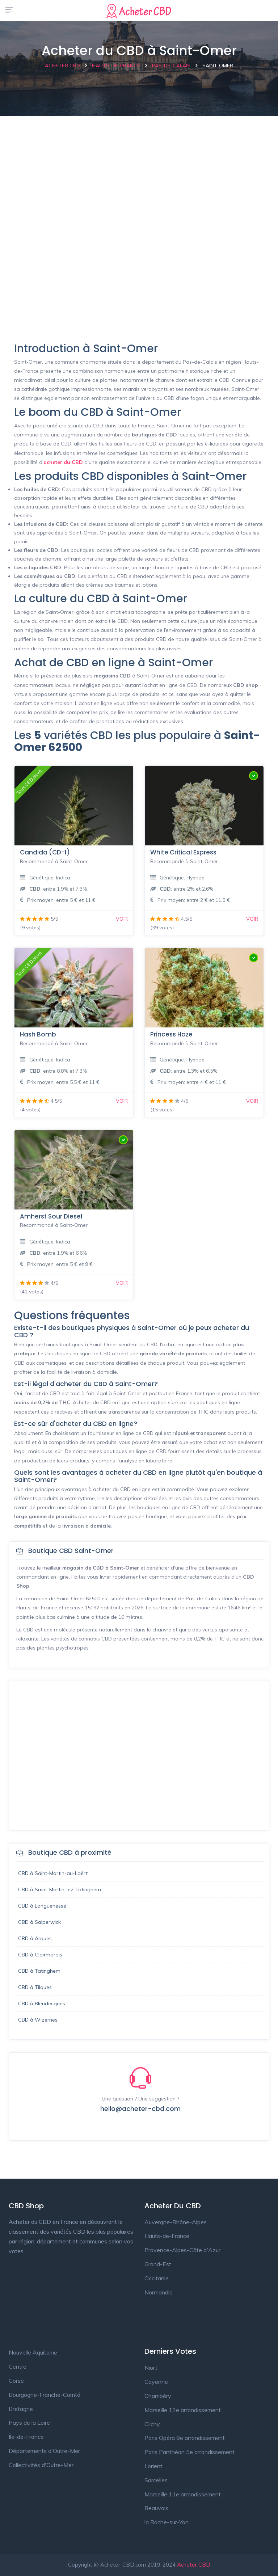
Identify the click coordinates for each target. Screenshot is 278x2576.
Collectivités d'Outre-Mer (41, 2465)
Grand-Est (157, 2264)
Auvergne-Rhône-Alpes (175, 2222)
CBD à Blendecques (41, 2003)
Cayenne (156, 2381)
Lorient (153, 2466)
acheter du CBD (63, 462)
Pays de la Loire (29, 2422)
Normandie (158, 2292)
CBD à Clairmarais (40, 1954)
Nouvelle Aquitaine (33, 2352)
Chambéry (157, 2395)
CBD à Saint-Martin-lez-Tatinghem (59, 1889)
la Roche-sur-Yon (166, 2522)
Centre (17, 2366)
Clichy (152, 2424)
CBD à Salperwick (39, 1922)
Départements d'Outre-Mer (44, 2450)
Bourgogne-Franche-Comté (44, 2394)
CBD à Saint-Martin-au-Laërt (53, 1873)
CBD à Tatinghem (39, 1971)
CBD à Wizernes (38, 2020)
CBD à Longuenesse (42, 1906)
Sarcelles (156, 2480)
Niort (150, 2367)
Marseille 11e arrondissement (182, 2494)
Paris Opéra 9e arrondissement (184, 2437)
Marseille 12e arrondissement (182, 2410)
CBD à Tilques (35, 1987)
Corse (16, 2380)
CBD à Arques (35, 1938)
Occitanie (156, 2278)
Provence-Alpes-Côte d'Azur (182, 2250)
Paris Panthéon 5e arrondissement (189, 2451)
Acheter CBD (193, 2564)
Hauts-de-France (166, 2235)
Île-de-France (26, 2436)
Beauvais (156, 2508)
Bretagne (21, 2408)
